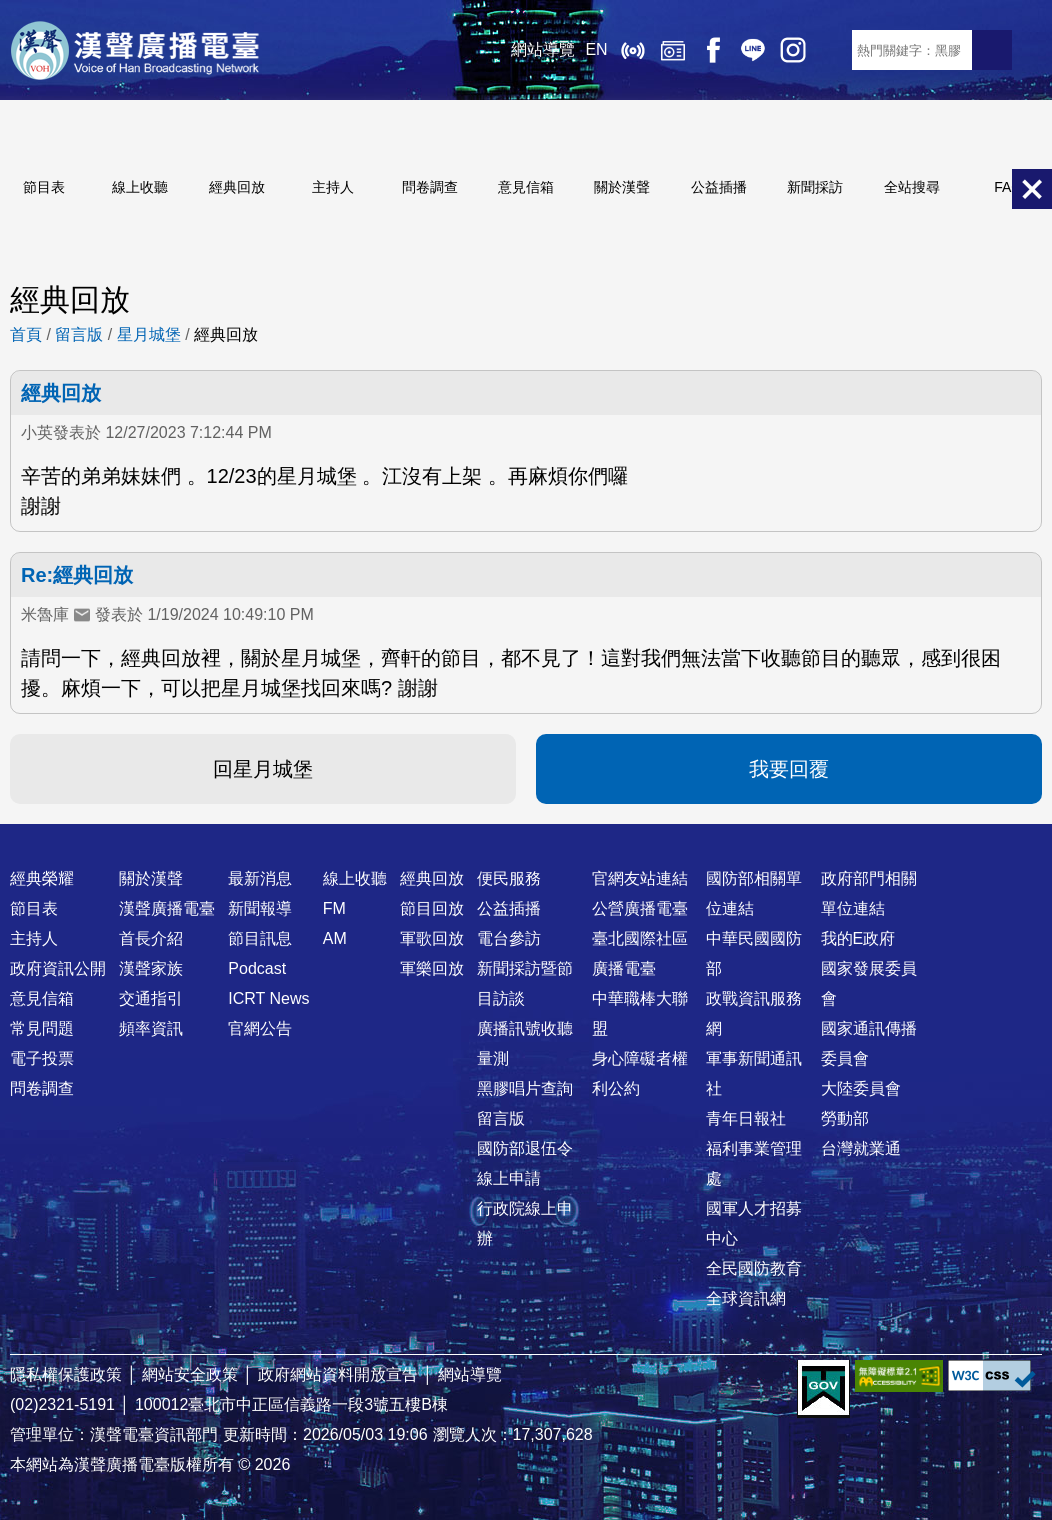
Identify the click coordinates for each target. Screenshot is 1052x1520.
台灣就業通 (861, 1148)
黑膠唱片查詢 (525, 1088)
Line (752, 50)
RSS (832, 50)
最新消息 (260, 878)
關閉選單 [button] (1032, 189)
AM (335, 938)
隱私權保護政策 (66, 1374)
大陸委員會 (861, 1088)
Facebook (712, 50)
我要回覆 (789, 769)
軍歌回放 (432, 938)
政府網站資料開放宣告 (338, 1374)
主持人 (333, 187)
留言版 (79, 334)
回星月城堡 (263, 769)
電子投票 (42, 1058)
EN (596, 49)
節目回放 (432, 908)
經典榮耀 (42, 878)
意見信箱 (526, 187)
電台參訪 (509, 938)
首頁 (26, 334)
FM (334, 908)
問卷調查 (430, 187)
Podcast (257, 968)
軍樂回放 (432, 968)
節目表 (44, 187)
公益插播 (719, 187)
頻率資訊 (151, 1028)
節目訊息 (260, 938)
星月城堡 (149, 334)
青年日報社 (746, 1118)
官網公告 (260, 1028)
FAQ (1008, 187)
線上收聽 (632, 50)
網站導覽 (543, 49)
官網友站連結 (640, 878)
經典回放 (672, 50)
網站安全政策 (190, 1374)
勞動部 (845, 1118)
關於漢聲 (622, 187)
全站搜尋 (912, 187)
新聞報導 (260, 908)
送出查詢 (992, 50)
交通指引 (151, 998)
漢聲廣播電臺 (135, 50)
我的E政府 (858, 938)
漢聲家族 (151, 968)
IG (792, 50)
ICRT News (268, 998)
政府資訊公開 (58, 968)
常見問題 (42, 1028)
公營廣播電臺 (640, 908)
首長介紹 (151, 938)
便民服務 (509, 878)
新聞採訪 (815, 187)
